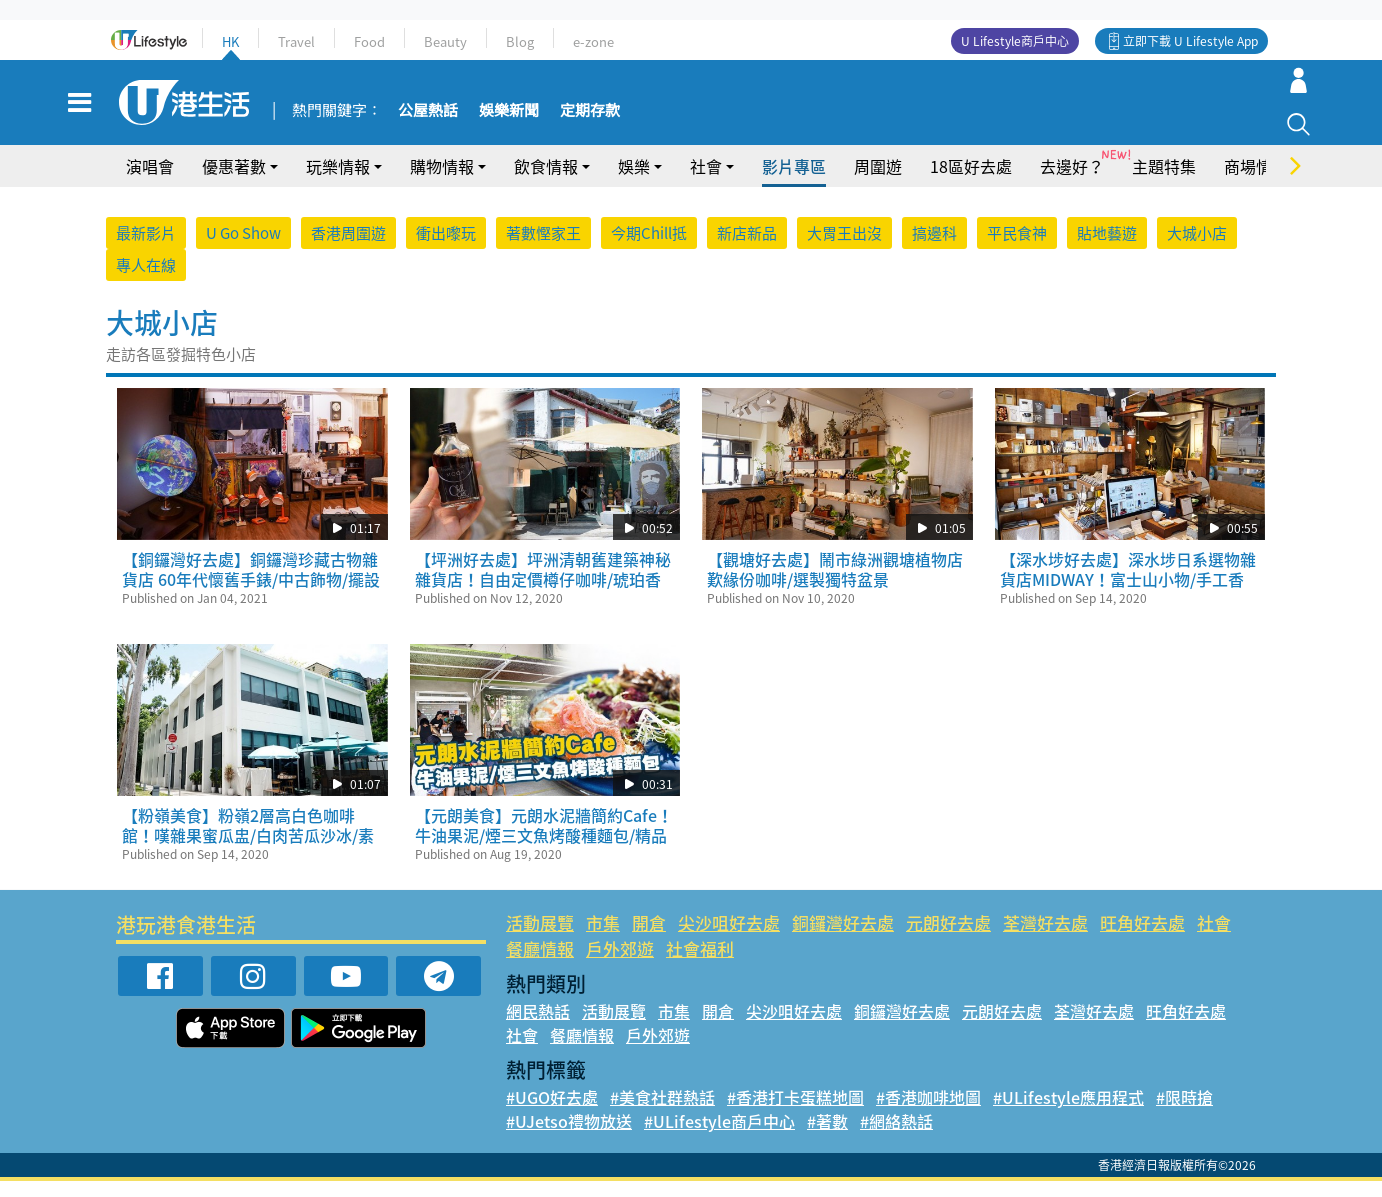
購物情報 (442, 182)
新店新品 (747, 249)
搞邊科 (934, 249)
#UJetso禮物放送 (569, 1137)
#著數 (827, 1137)
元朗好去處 (948, 938)
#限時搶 (1184, 1113)
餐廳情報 (540, 964)
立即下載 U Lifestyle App (1190, 41)
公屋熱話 (422, 119)
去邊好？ (1072, 182)
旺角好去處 (1142, 938)
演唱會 (150, 182)
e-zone (593, 41)
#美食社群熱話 (662, 1113)
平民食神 (1017, 249)
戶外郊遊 (620, 964)
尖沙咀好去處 (729, 938)
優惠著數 (234, 182)
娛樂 (634, 182)
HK (230, 41)
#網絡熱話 (896, 1137)
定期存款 (584, 119)
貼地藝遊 (1107, 249)
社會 (706, 182)
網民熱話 (538, 1027)
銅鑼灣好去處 (843, 938)
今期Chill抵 (649, 249)
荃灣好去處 (1045, 938)
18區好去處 (971, 182)
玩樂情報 (338, 182)
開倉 (649, 938)
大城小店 (1197, 249)
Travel (296, 41)
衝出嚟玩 (446, 249)
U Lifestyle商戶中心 (1015, 41)
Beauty (445, 41)
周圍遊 (878, 182)
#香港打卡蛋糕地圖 (795, 1113)
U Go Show (243, 249)
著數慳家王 (543, 249)
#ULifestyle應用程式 (1068, 1113)
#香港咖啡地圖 (928, 1113)
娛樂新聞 (503, 119)
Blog (520, 41)
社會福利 (700, 964)
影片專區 (794, 182)
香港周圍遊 (348, 249)
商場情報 (1256, 182)
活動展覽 (540, 938)
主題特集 (1164, 182)
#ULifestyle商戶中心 (719, 1137)
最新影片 (146, 249)
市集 (603, 938)
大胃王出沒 (844, 249)
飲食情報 (546, 182)
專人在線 (146, 281)
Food (369, 41)
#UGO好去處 (552, 1113)
